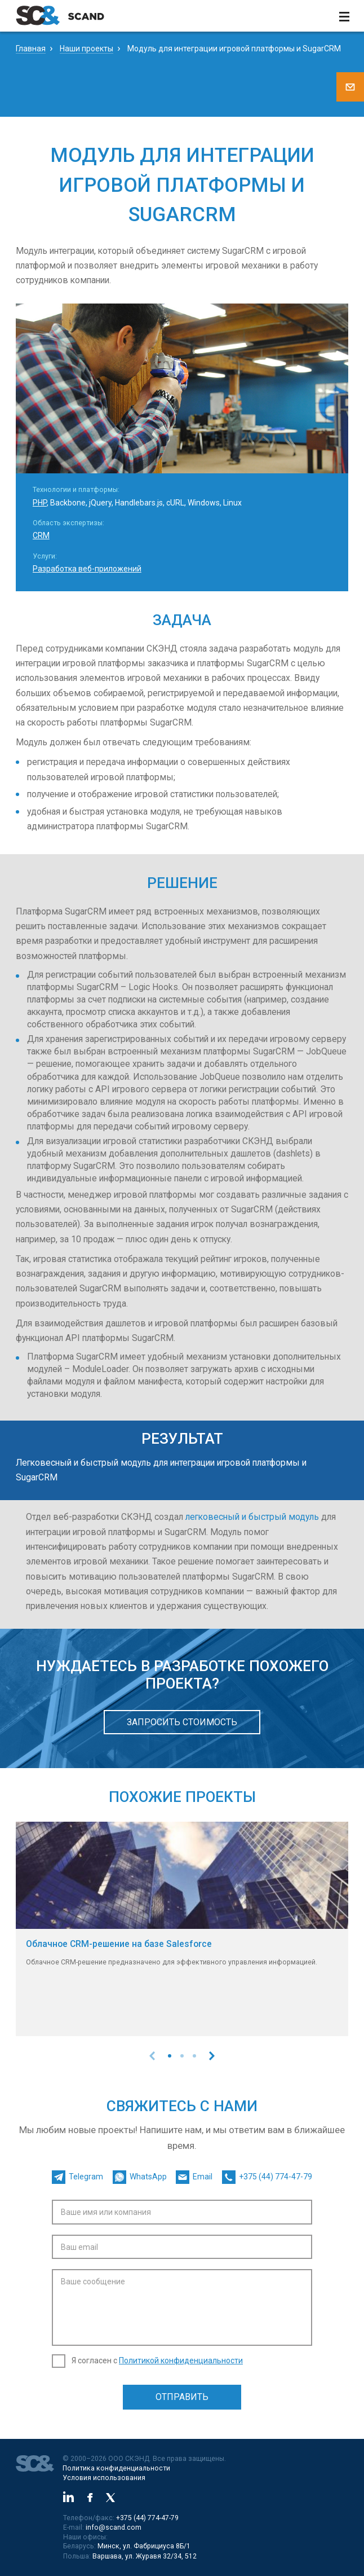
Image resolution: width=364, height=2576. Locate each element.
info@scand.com (113, 2527)
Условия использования (104, 2478)
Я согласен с (157, 2360)
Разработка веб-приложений (87, 568)
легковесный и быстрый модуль (252, 1516)
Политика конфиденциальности (116, 2468)
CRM (41, 535)
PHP (40, 502)
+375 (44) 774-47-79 (147, 2518)
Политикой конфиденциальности (181, 2360)
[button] (169, 2056)
